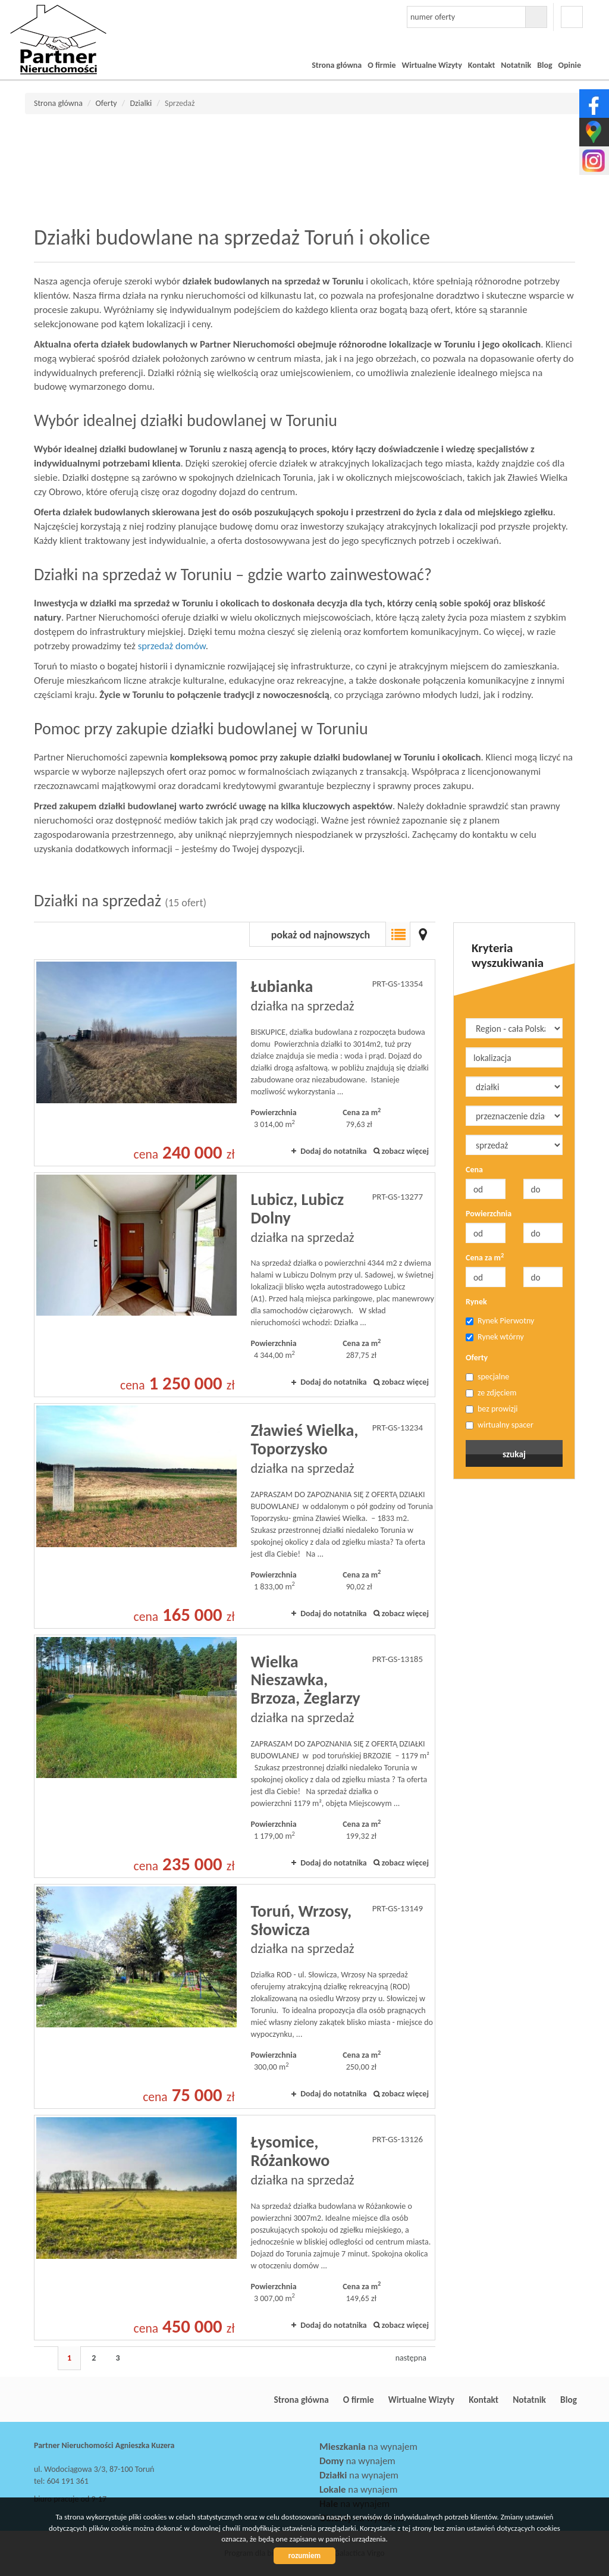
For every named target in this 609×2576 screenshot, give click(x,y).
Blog (544, 65)
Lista (397, 934)
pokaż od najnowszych (321, 934)
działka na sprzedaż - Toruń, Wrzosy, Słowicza (234, 1996)
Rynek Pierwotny (500, 1321)
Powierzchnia (488, 1214)
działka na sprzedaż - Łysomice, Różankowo (234, 2227)
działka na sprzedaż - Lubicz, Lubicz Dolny (234, 1285)
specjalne (487, 1377)
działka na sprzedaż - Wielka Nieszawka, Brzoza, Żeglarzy (234, 1756)
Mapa (422, 934)
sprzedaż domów (172, 646)
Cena (474, 1170)
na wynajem (368, 2446)
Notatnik (516, 65)
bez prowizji (492, 1409)
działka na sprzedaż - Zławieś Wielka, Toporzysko (234, 1515)
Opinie (569, 65)
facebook (572, 17)
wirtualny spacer (499, 1425)
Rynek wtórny (495, 1337)
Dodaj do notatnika (333, 1151)
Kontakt (481, 65)
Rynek (476, 1302)
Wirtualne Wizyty (432, 65)
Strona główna (337, 65)
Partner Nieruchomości (117, 2400)
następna (410, 2358)
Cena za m (485, 1257)
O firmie (381, 65)
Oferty (477, 1358)
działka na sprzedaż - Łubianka (234, 1063)
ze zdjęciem (491, 1393)
